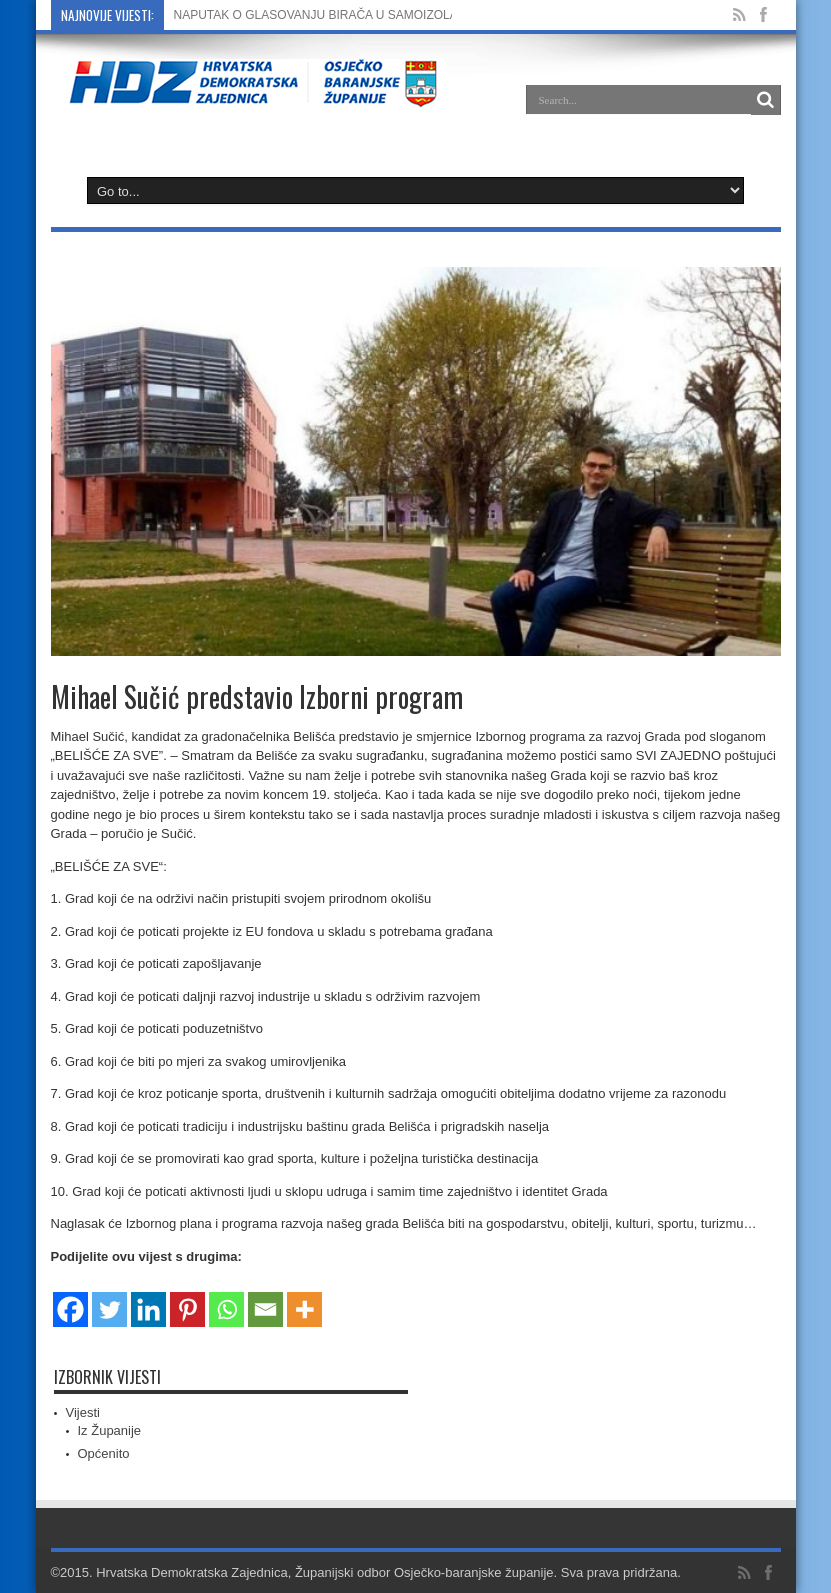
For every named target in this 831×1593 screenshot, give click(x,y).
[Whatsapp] (226, 1297)
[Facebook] (70, 1297)
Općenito (104, 1453)
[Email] (265, 1297)
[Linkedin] (148, 1297)
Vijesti (83, 1412)
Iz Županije (110, 1430)
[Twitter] (109, 1297)
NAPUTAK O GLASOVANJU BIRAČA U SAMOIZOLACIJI (327, 15)
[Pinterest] (187, 1297)
